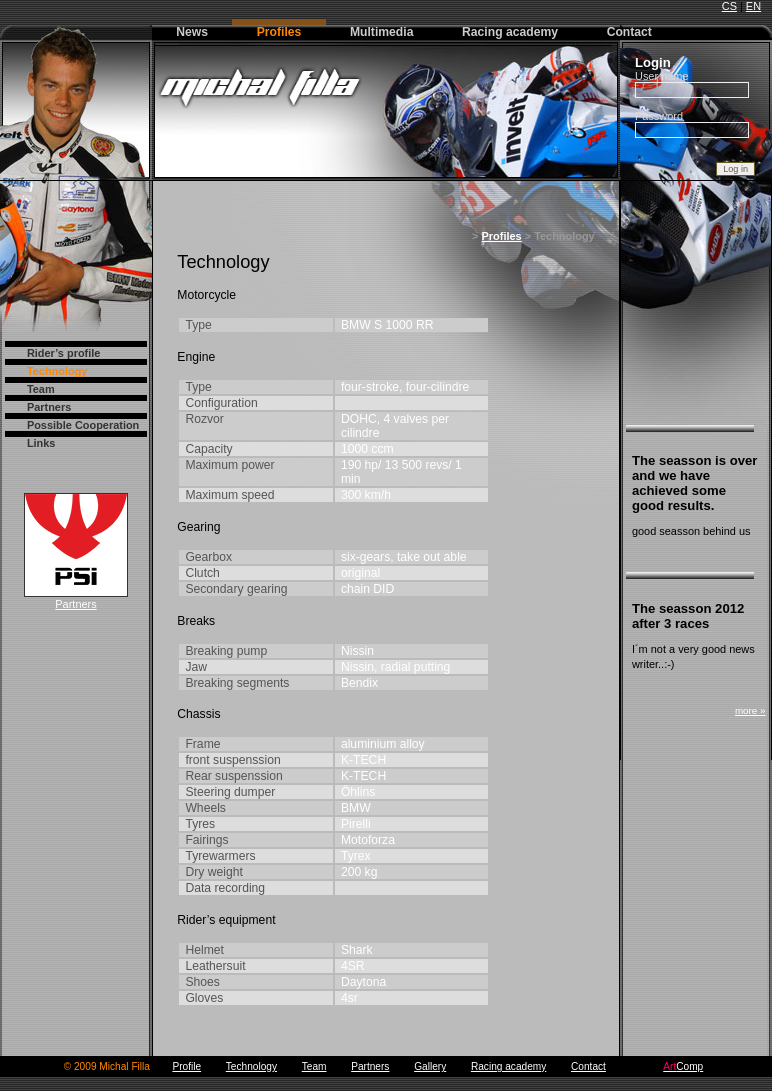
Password (659, 116)
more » (750, 710)
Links (41, 443)
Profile (186, 1066)
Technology (57, 371)
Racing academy (510, 32)
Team (41, 389)
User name (662, 76)
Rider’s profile (64, 353)
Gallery (430, 1066)
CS (729, 6)
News (192, 32)
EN (753, 6)
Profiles (279, 32)
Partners (49, 407)
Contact (629, 32)
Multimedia (382, 32)
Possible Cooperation (83, 425)
